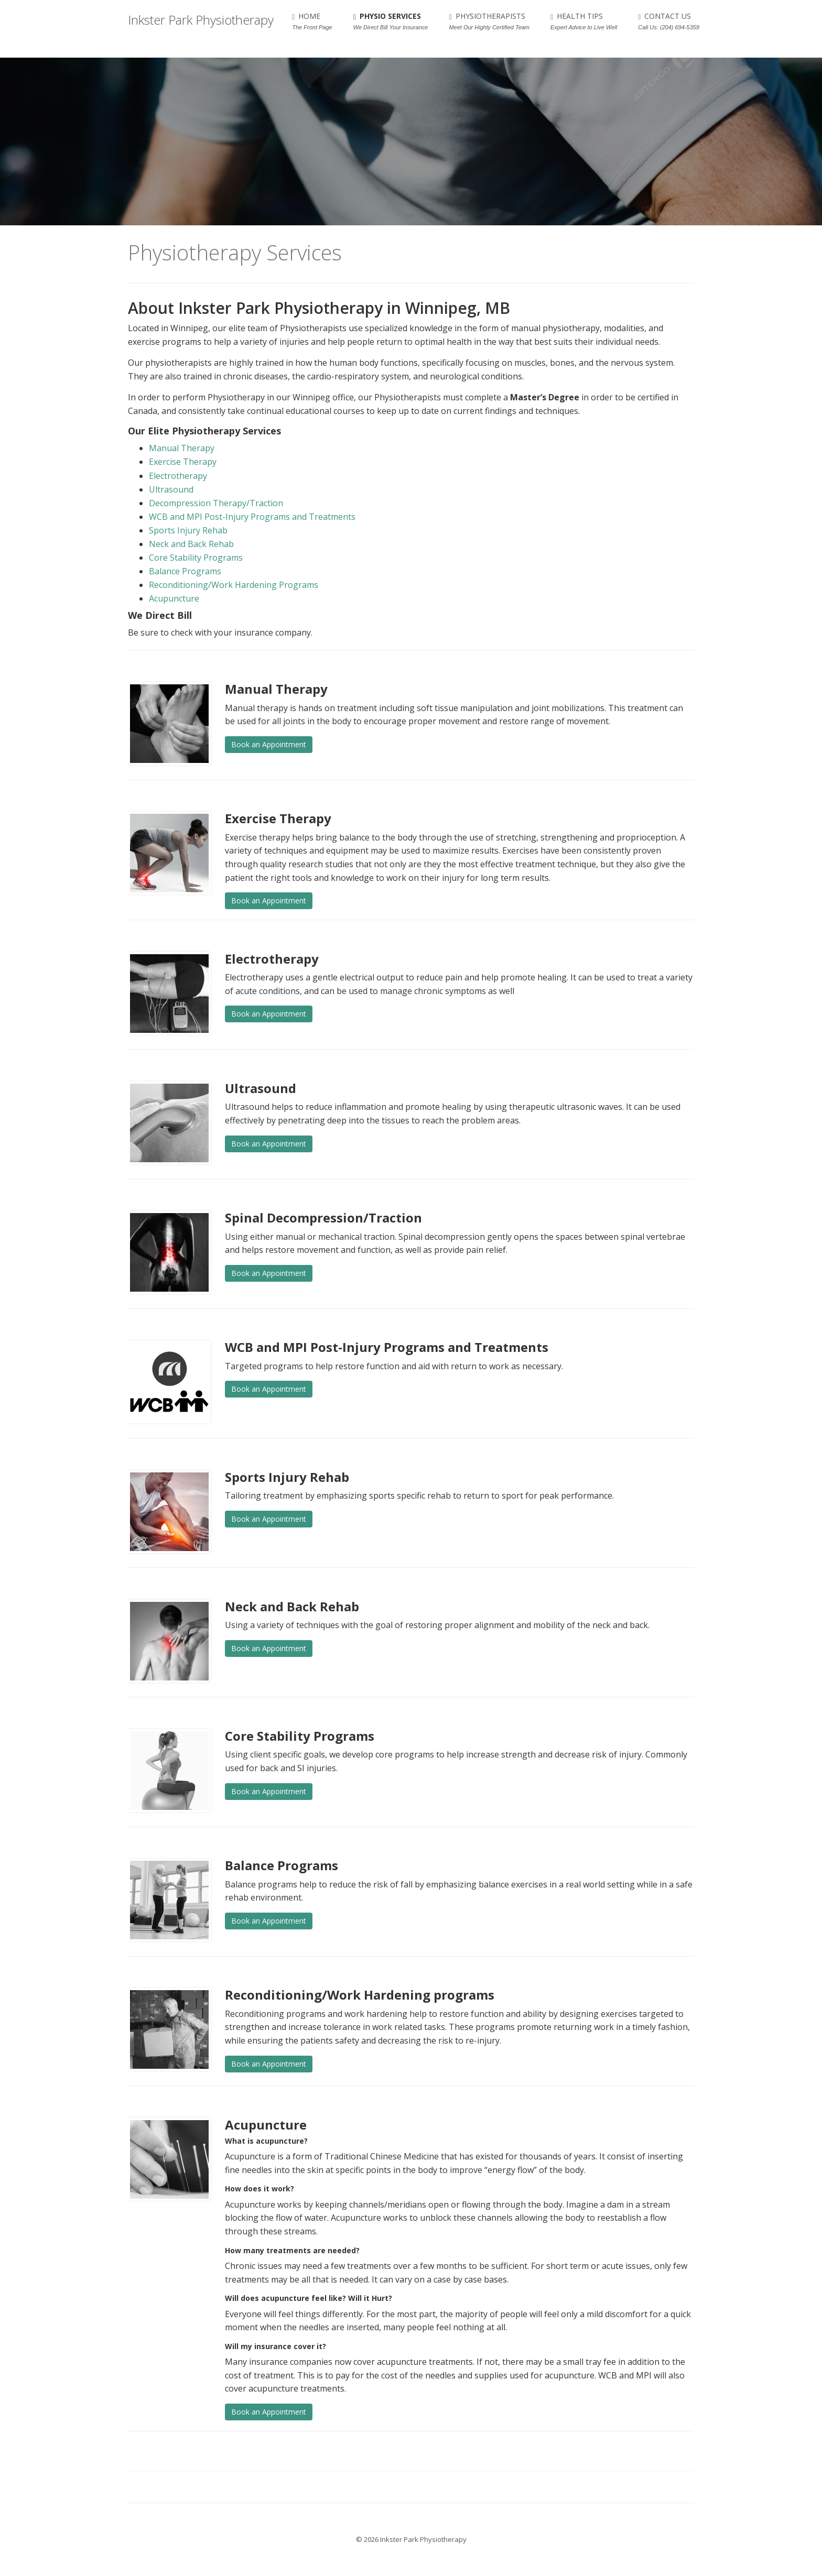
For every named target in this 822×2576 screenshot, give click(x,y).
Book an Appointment (268, 744)
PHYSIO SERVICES (390, 20)
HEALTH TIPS (583, 20)
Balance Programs (185, 571)
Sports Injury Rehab (188, 530)
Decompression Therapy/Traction (216, 503)
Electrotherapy (178, 476)
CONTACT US (668, 20)
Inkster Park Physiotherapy (201, 20)
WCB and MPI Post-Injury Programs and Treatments (252, 516)
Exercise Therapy (183, 461)
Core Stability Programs (196, 557)
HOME (312, 20)
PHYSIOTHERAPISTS (489, 20)
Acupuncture (174, 598)
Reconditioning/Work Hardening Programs (233, 585)
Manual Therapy (181, 448)
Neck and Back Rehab (191, 544)
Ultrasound (171, 489)
